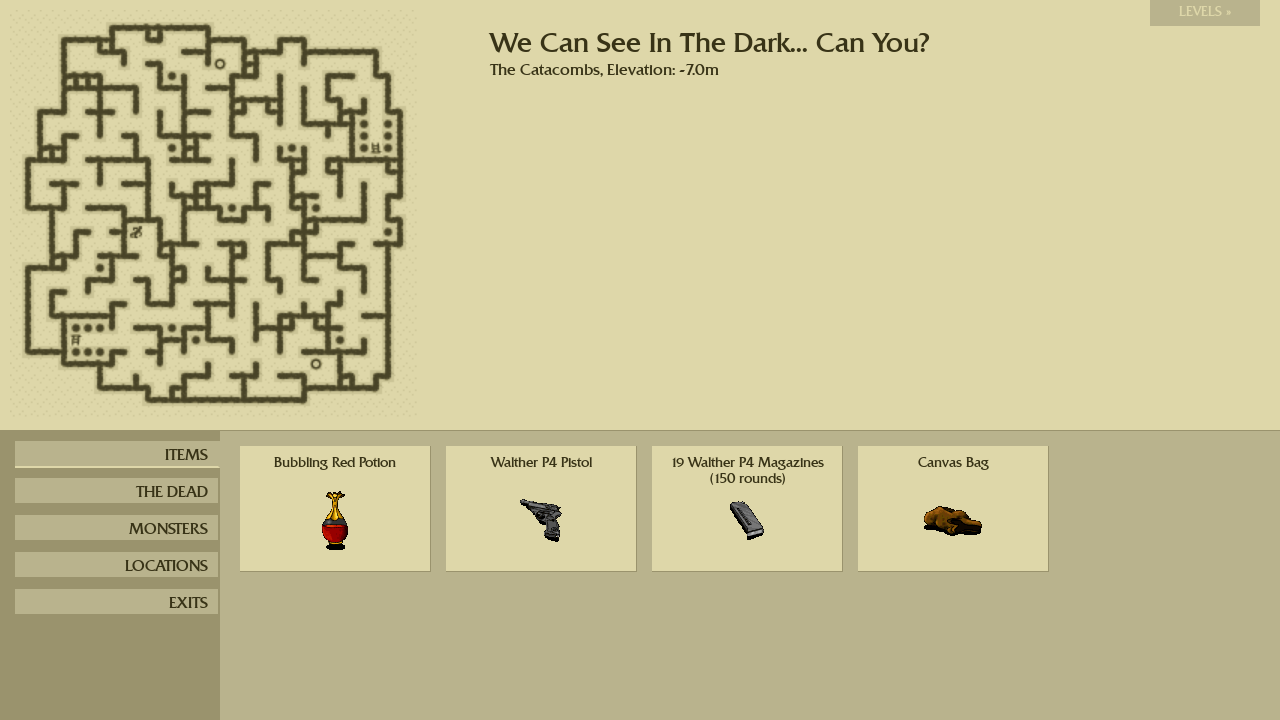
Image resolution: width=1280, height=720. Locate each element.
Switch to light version (1073, 13)
